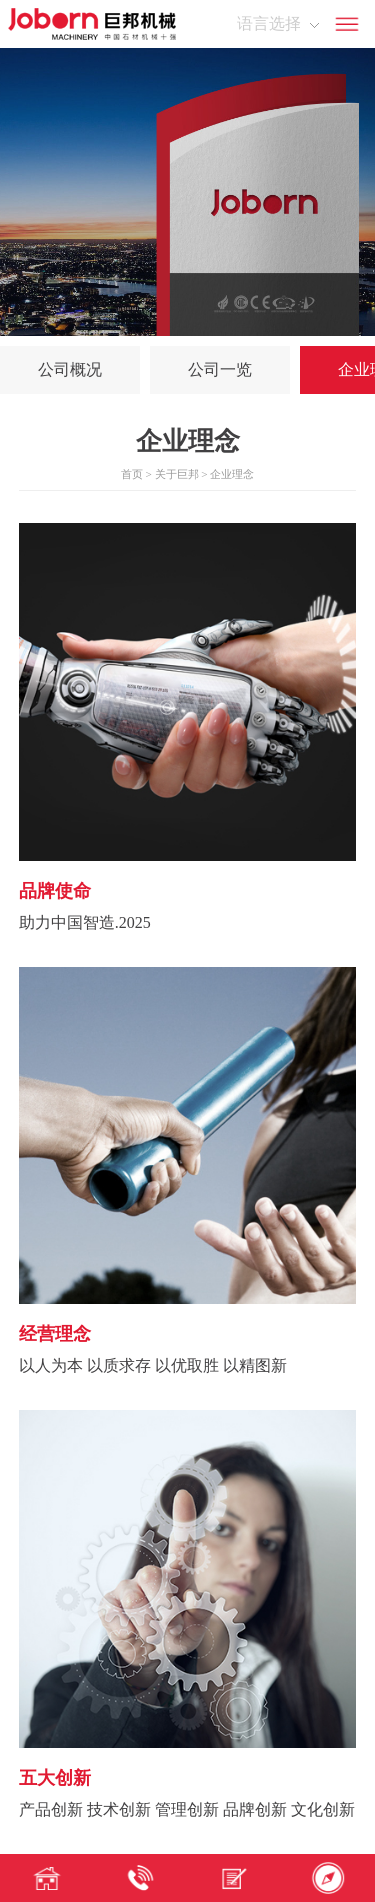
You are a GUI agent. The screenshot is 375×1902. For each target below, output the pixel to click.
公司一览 (220, 369)
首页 (132, 474)
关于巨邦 (177, 474)
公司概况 (70, 369)
